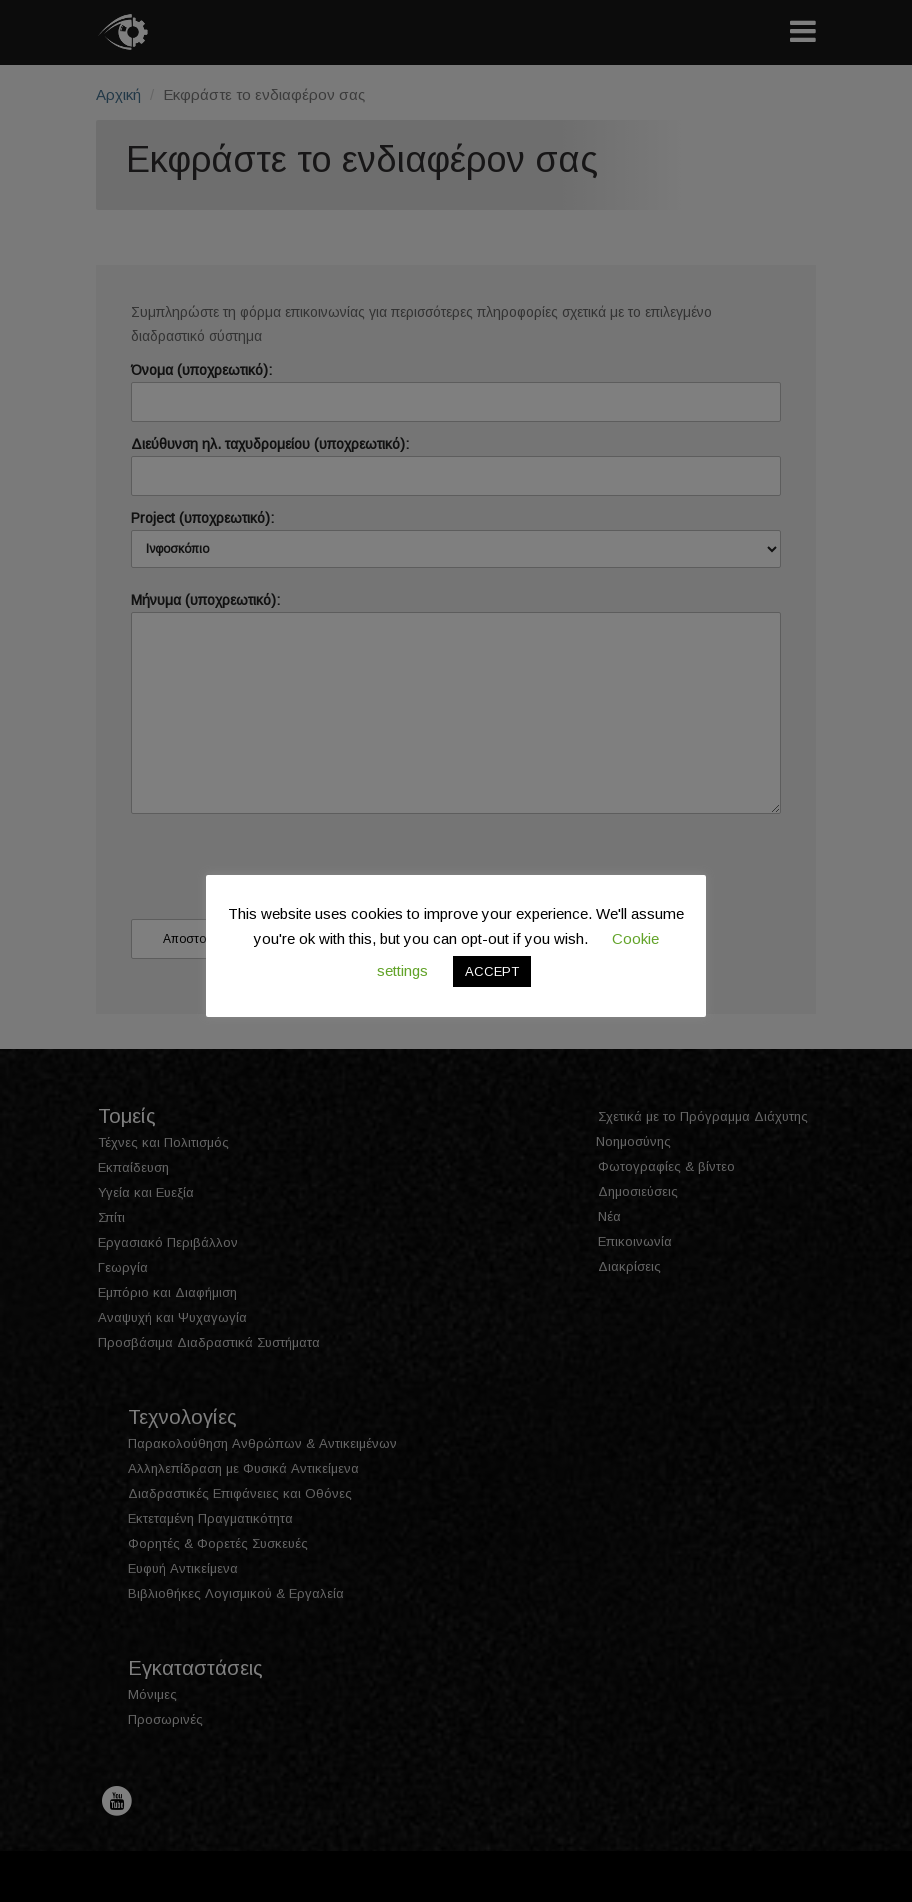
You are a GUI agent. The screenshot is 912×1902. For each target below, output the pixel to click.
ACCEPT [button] (492, 971)
